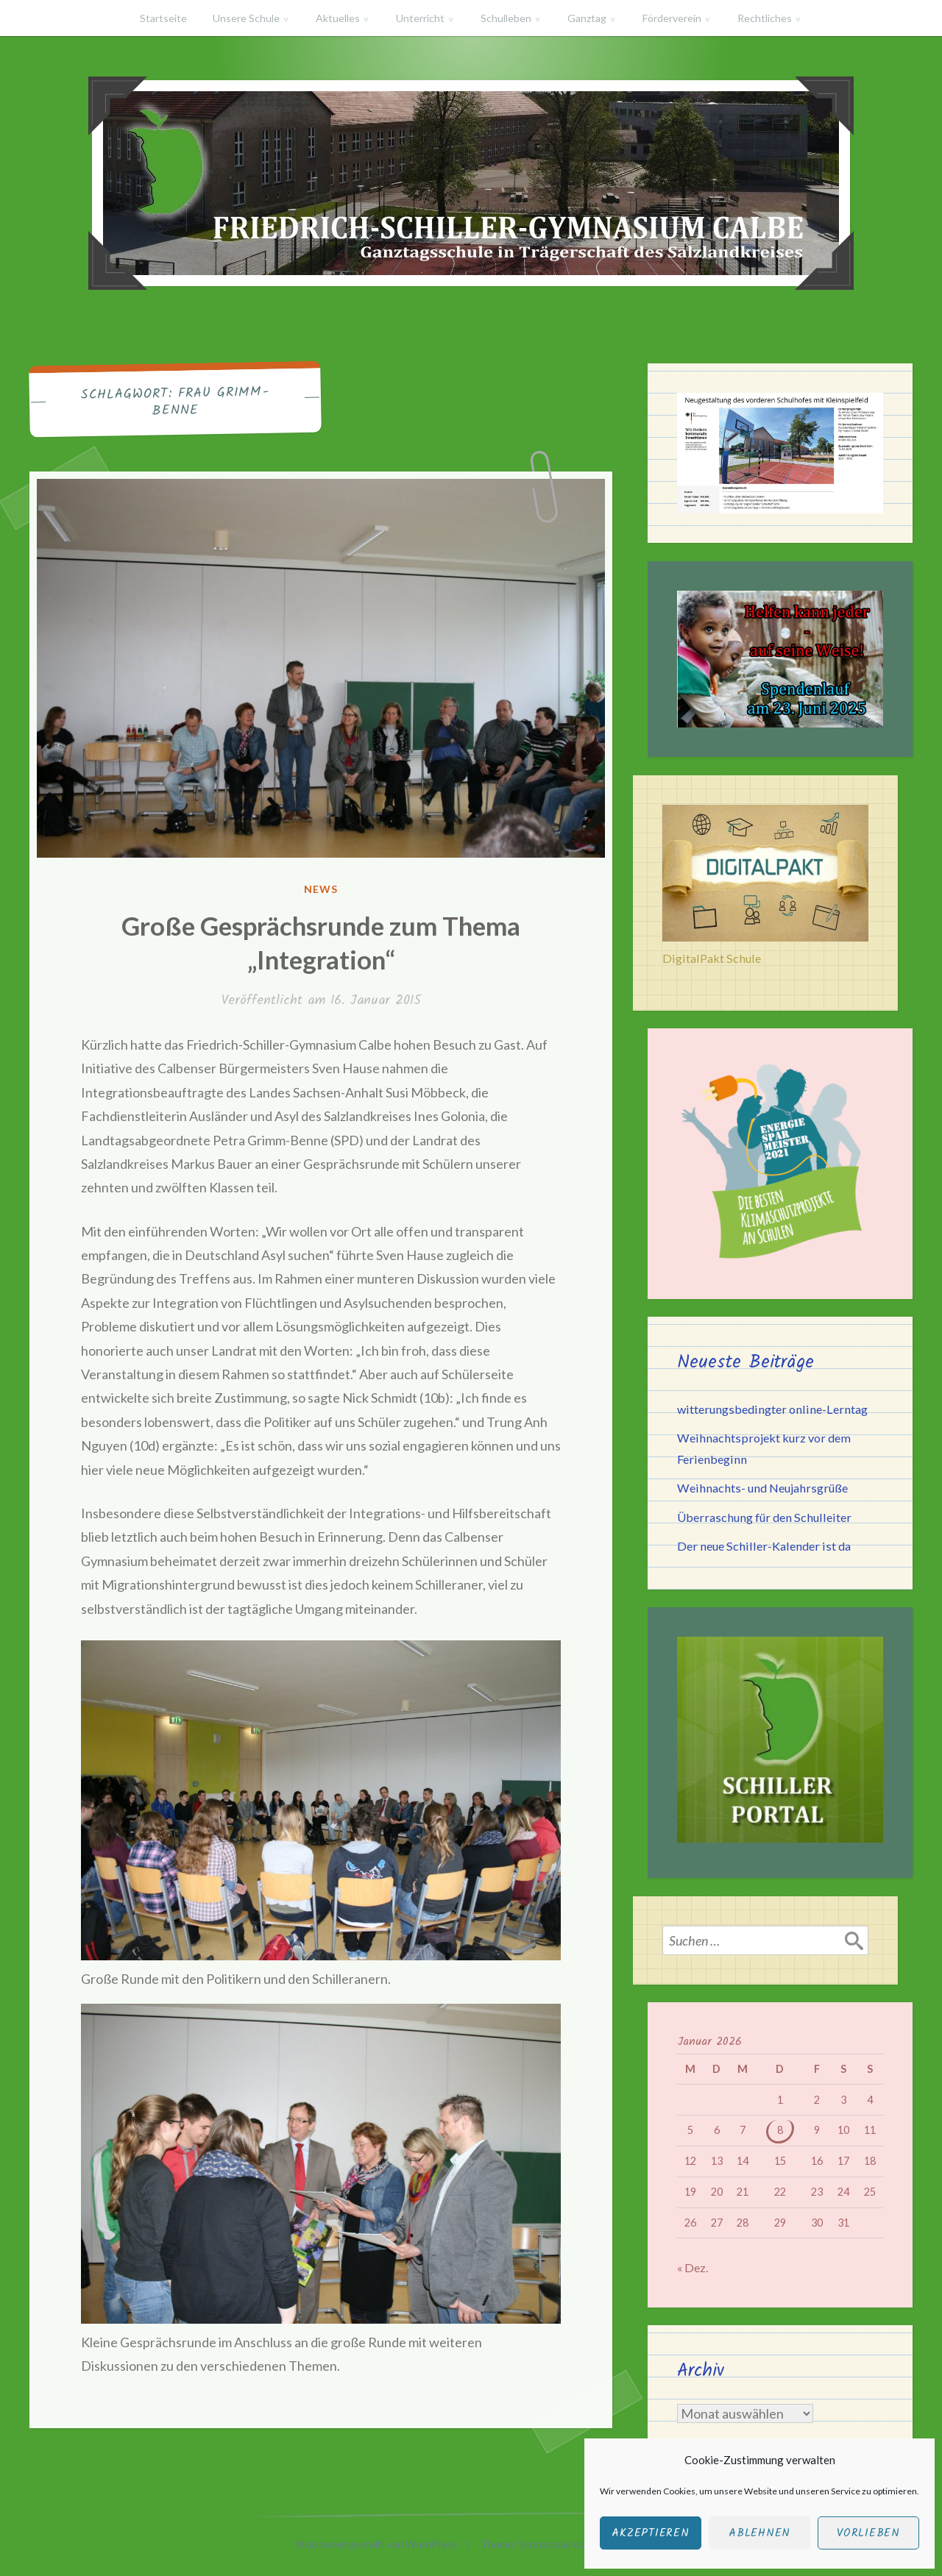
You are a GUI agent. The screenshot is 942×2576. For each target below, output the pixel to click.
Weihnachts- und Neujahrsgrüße (762, 1488)
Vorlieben (868, 2533)
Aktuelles (338, 18)
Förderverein (671, 18)
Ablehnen (759, 2533)
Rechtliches (764, 18)
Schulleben (506, 18)
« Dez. (692, 2267)
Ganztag (586, 18)
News (321, 889)
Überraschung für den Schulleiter (764, 1517)
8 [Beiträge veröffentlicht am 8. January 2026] (780, 2130)
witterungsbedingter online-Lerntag (772, 1409)
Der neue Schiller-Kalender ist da (764, 1546)
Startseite (163, 18)
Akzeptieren (650, 2533)
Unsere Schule (246, 18)
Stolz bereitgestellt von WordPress (376, 2544)
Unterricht (420, 18)
